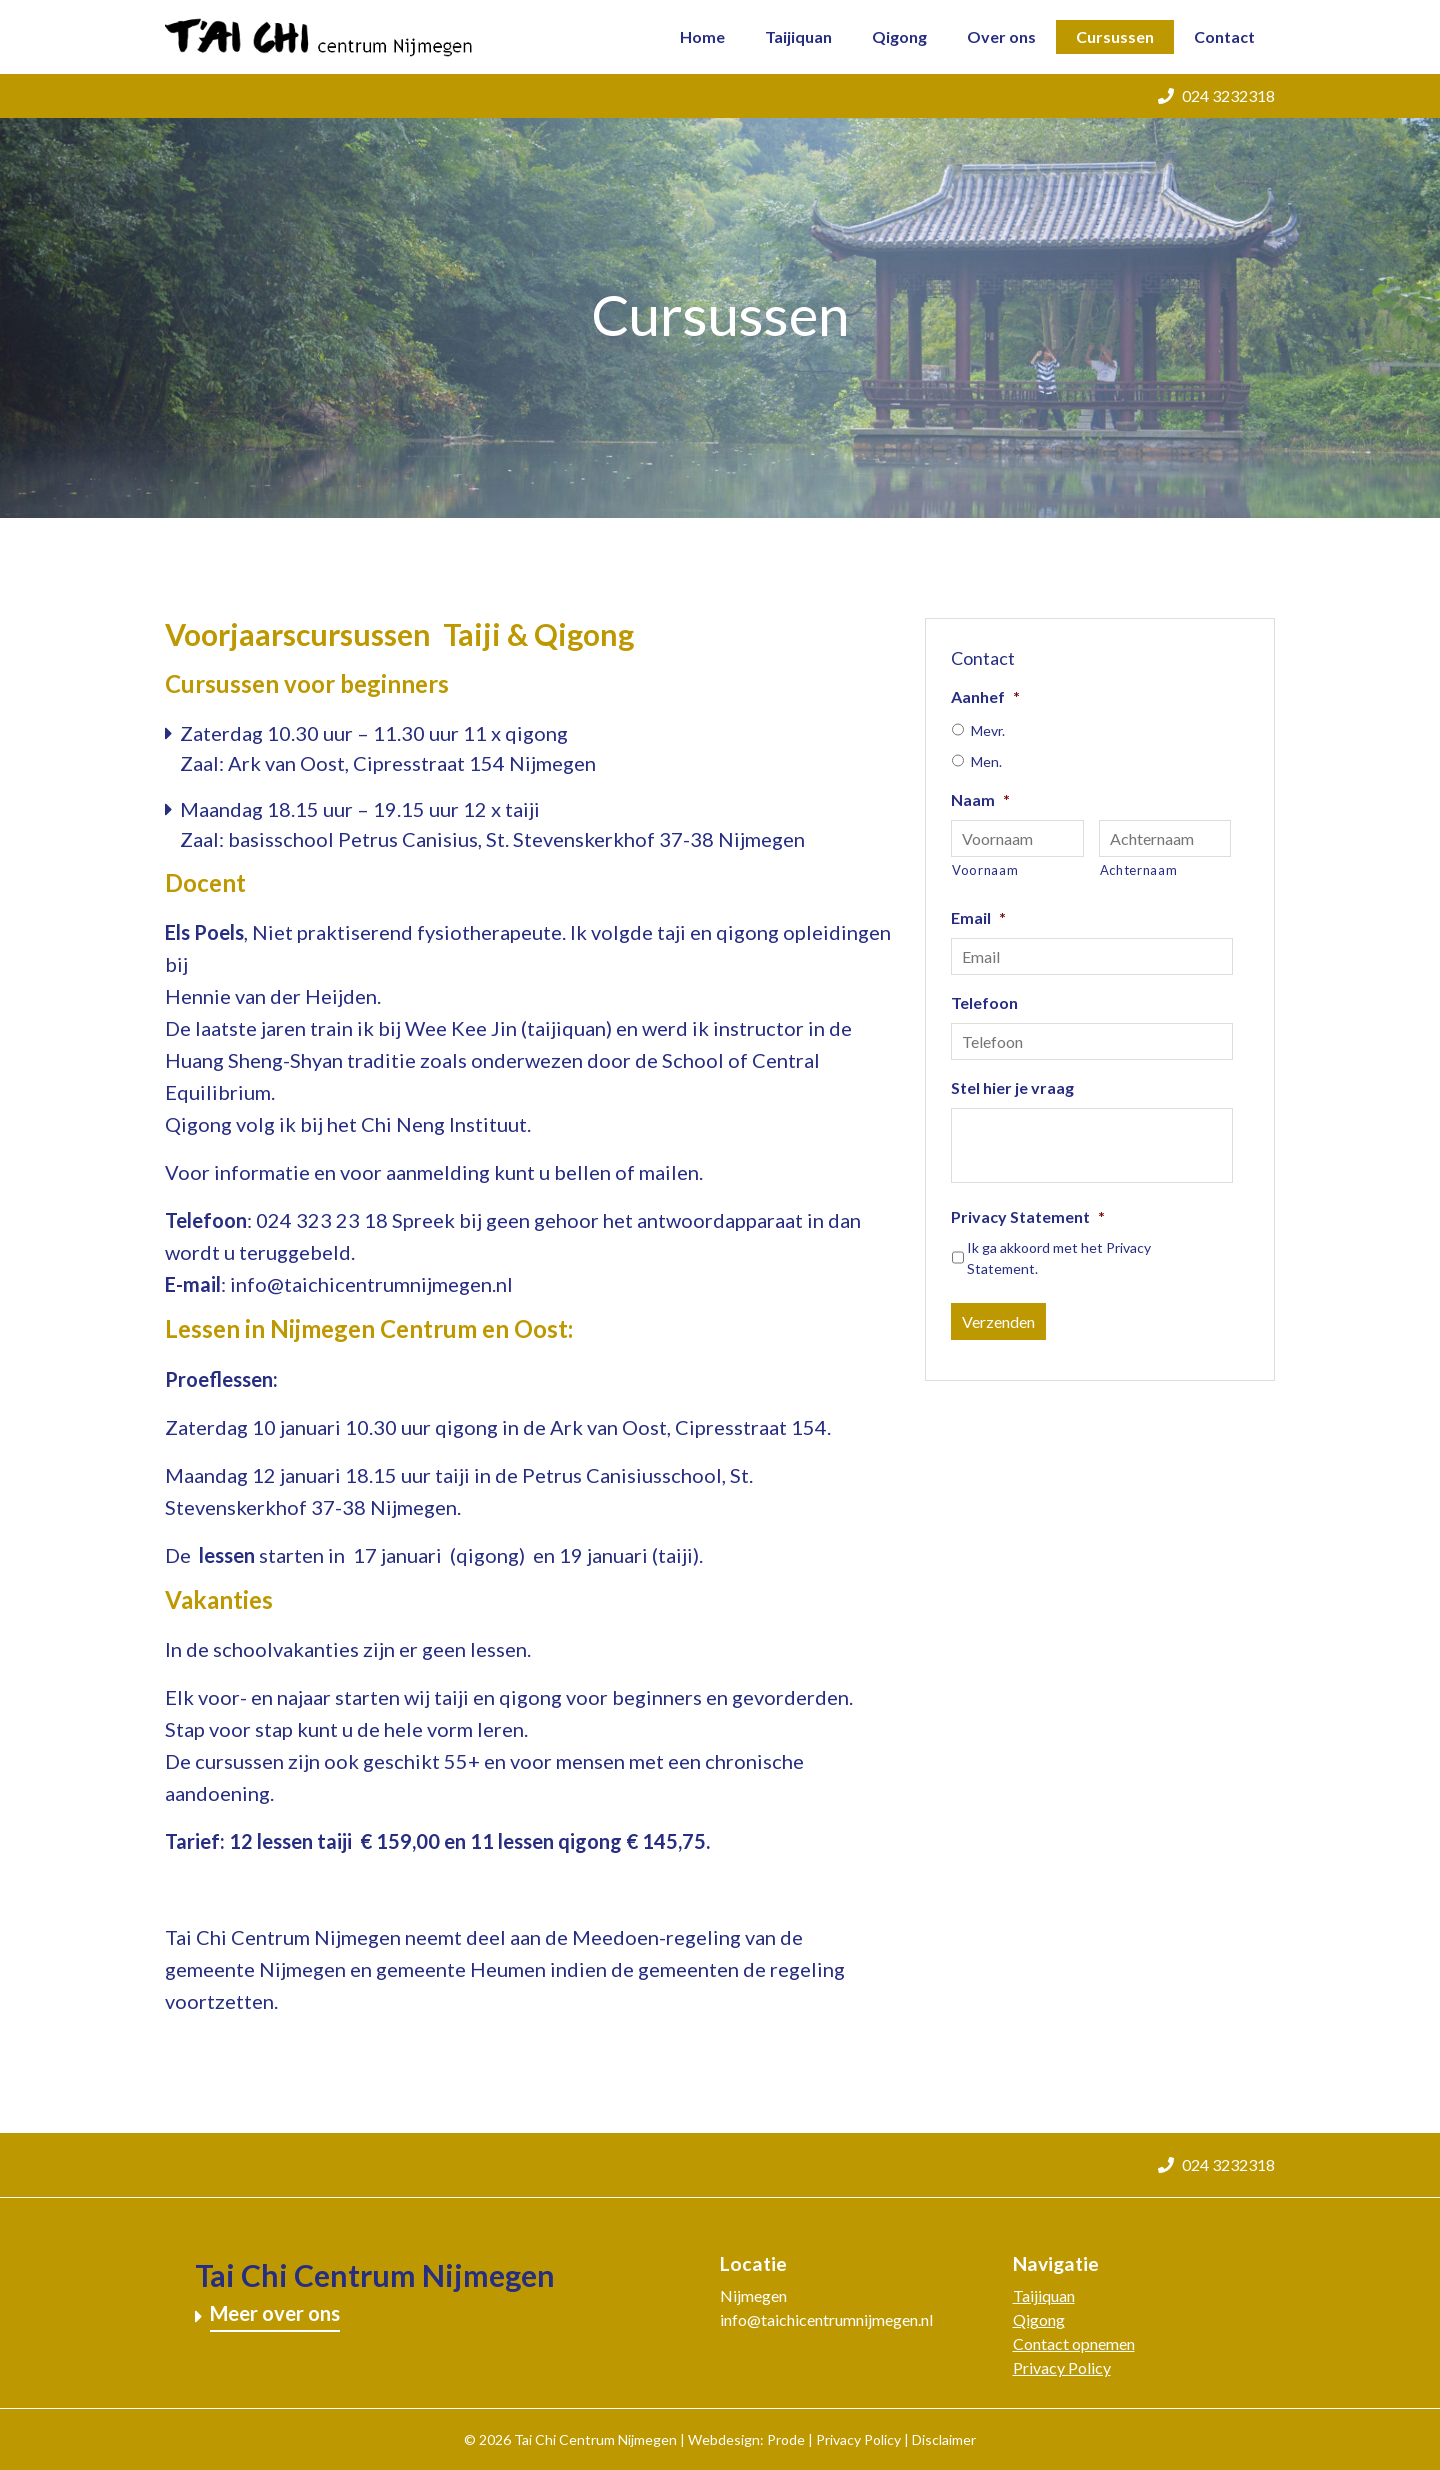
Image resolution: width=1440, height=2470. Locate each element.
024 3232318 (1216, 95)
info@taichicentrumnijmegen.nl (371, 1284)
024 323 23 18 (322, 1220)
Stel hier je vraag (1012, 1087)
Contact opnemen (1074, 2343)
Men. (986, 761)
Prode (786, 2439)
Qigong (899, 36)
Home (702, 36)
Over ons (1001, 36)
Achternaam (1139, 870)
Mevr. (988, 730)
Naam (980, 799)
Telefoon (984, 1002)
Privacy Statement (1028, 1216)
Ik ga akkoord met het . (1059, 1258)
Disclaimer (944, 2439)
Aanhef (985, 696)
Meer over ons (275, 2313)
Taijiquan (798, 36)
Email (978, 917)
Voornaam (985, 870)
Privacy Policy (1062, 2367)
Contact (1224, 36)
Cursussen (1115, 36)
